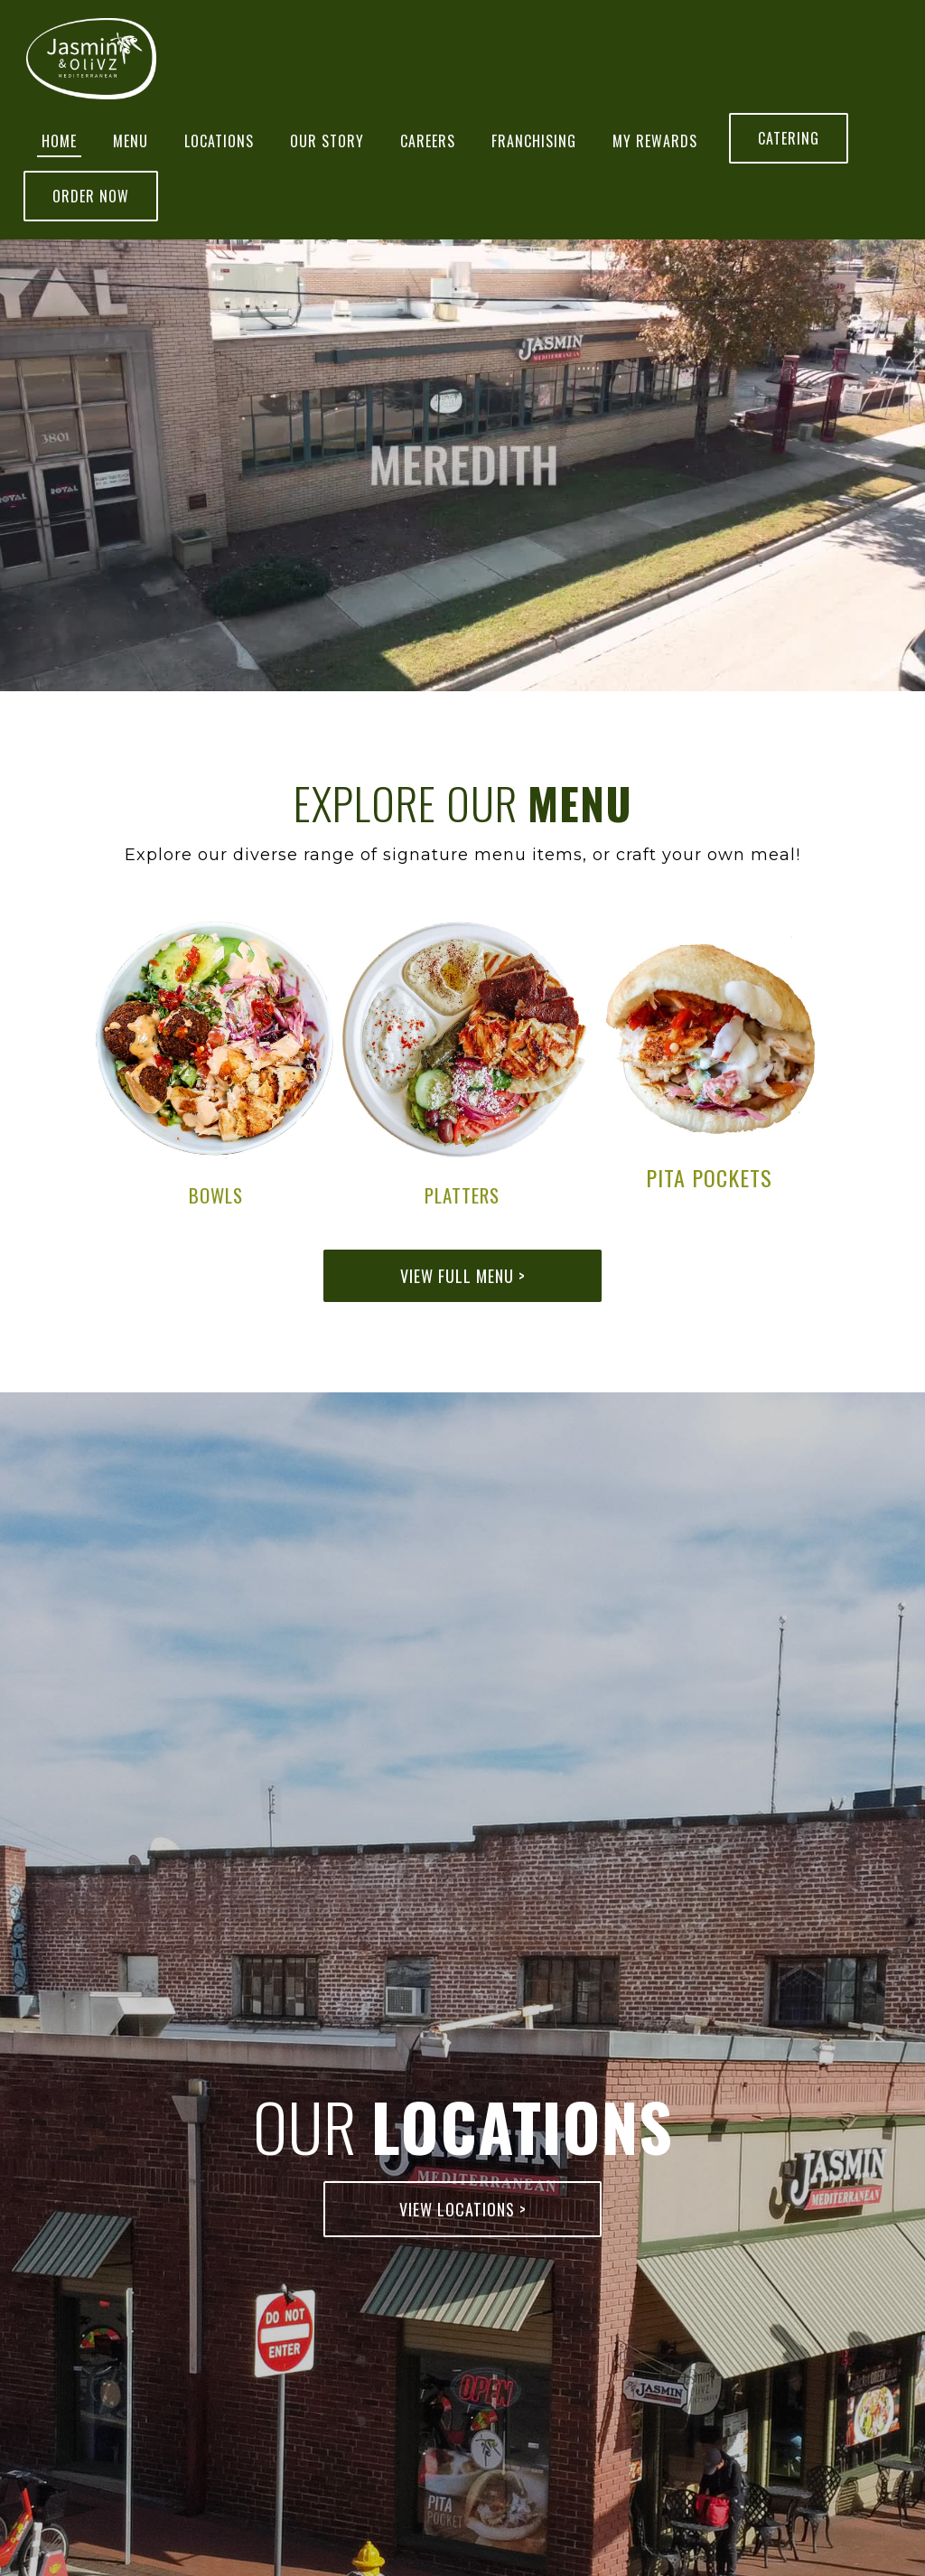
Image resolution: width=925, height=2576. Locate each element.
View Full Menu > (463, 1276)
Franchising (533, 141)
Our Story (327, 141)
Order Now (90, 196)
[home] (91, 58)
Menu (130, 141)
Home (59, 141)
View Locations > (463, 2209)
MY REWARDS (654, 141)
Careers (427, 141)
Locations (219, 141)
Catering (788, 138)
